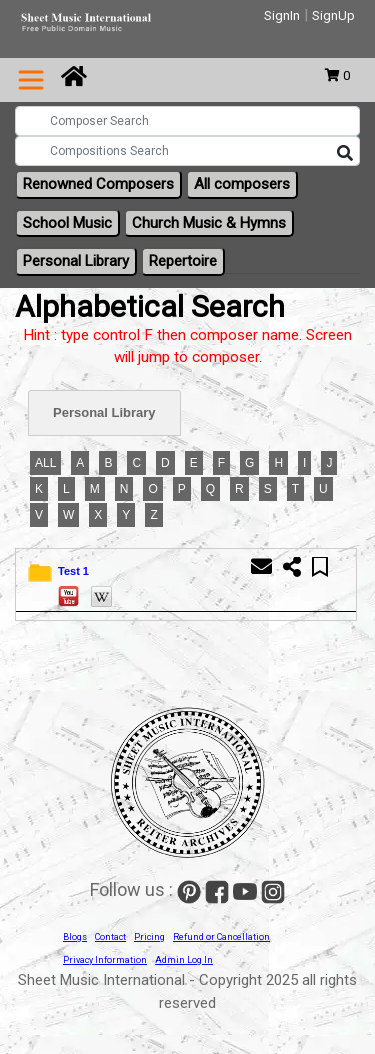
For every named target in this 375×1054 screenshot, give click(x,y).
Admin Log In (184, 960)
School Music (67, 223)
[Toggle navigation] (31, 80)
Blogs (75, 937)
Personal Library (76, 261)
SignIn (282, 15)
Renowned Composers (98, 184)
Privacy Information (105, 960)
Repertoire (183, 261)
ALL (45, 463)
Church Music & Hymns (209, 223)
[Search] (345, 154)
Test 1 (73, 571)
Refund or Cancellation (221, 937)
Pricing (149, 937)
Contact (110, 937)
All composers (242, 184)
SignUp (333, 15)
